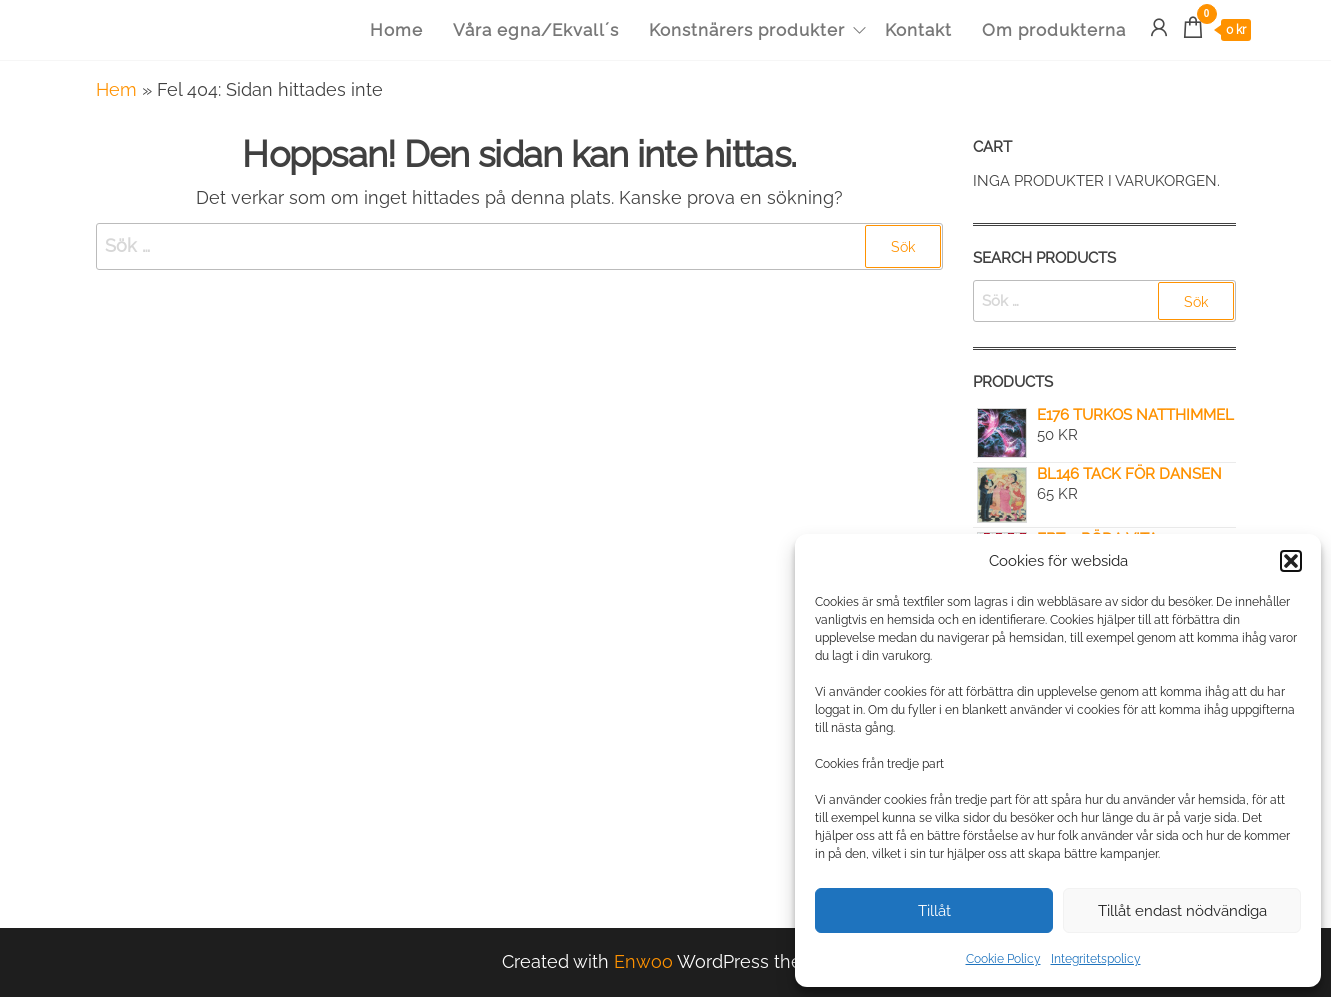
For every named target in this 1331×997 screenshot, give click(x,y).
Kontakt (918, 30)
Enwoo (643, 961)
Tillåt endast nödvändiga (1182, 911)
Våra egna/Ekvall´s (536, 30)
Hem (116, 89)
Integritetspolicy (1096, 959)
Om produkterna (1054, 30)
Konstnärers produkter (747, 30)
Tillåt (934, 911)
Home (396, 30)
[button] (1291, 561)
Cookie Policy (1003, 959)
